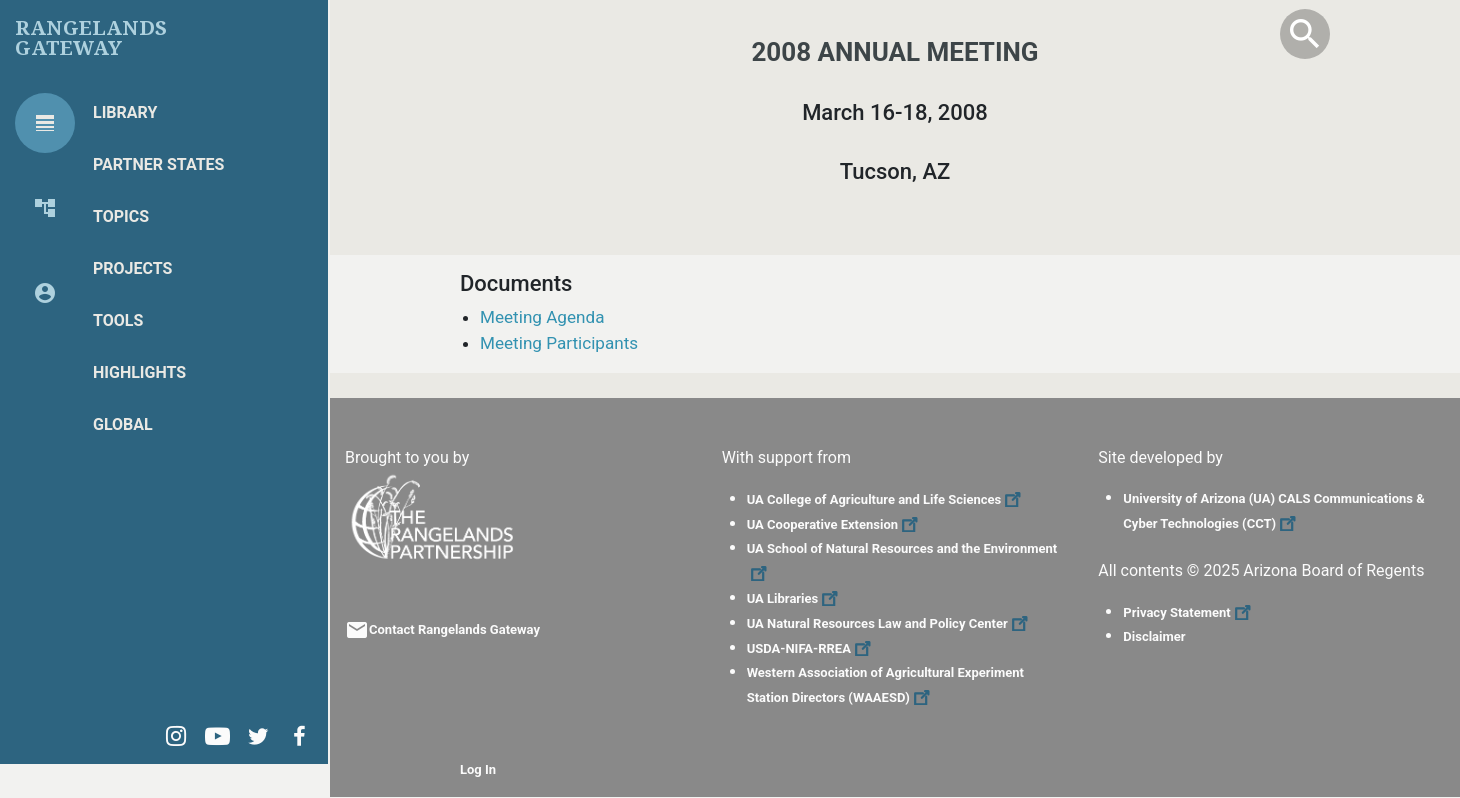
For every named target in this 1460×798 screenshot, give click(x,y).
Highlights (139, 372)
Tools (118, 320)
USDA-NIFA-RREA (811, 648)
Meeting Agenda (542, 317)
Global (123, 424)
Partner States (158, 164)
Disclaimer (1154, 636)
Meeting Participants (559, 343)
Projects (132, 268)
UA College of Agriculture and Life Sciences (886, 499)
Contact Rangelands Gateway (454, 629)
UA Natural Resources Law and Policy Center (890, 623)
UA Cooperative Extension (835, 524)
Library (125, 112)
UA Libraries (795, 598)
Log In (478, 769)
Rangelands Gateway (91, 38)
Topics (121, 216)
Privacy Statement (1189, 612)
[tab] (45, 123)
